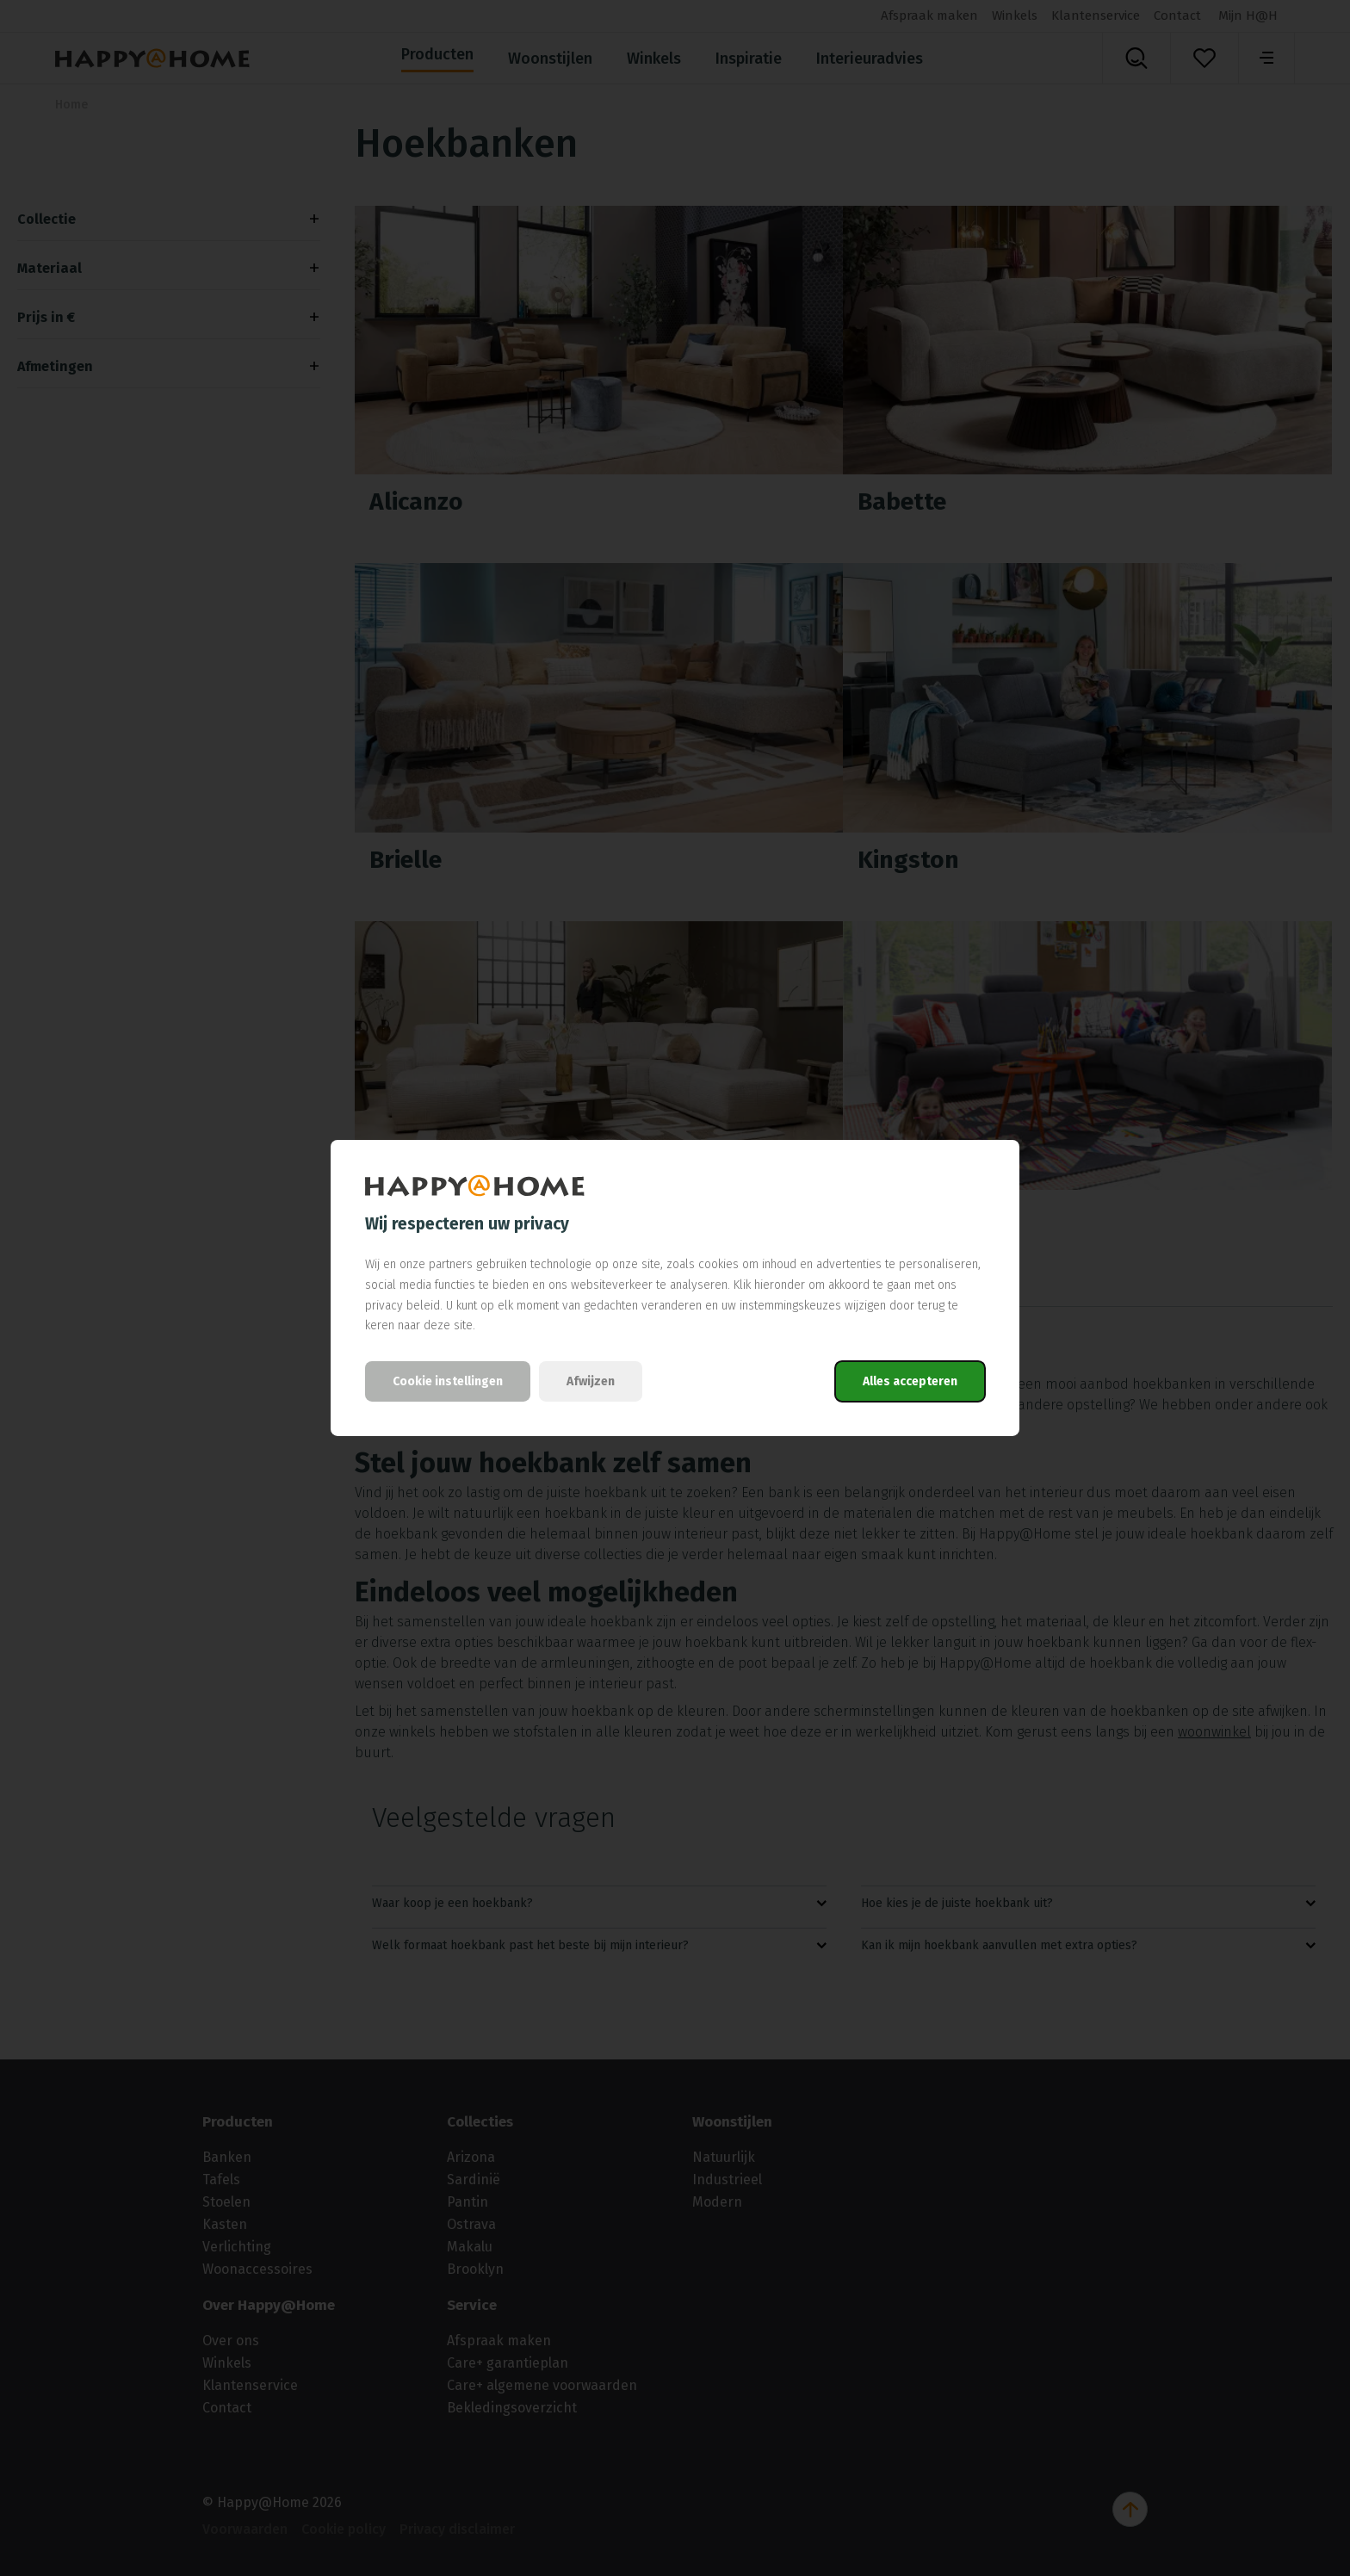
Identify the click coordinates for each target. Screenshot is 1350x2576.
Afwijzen (591, 1381)
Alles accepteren (910, 1381)
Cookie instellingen (448, 1381)
